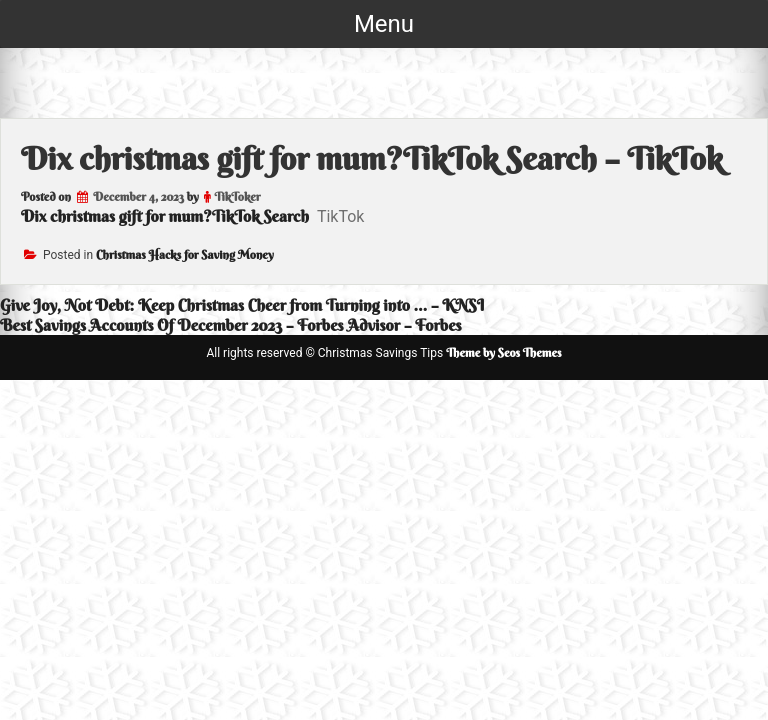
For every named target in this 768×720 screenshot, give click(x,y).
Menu (384, 24)
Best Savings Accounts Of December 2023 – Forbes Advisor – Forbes (231, 325)
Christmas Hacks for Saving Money (185, 254)
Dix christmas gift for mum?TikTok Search (165, 216)
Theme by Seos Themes (503, 352)
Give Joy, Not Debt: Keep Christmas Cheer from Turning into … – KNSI (242, 305)
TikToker (237, 196)
